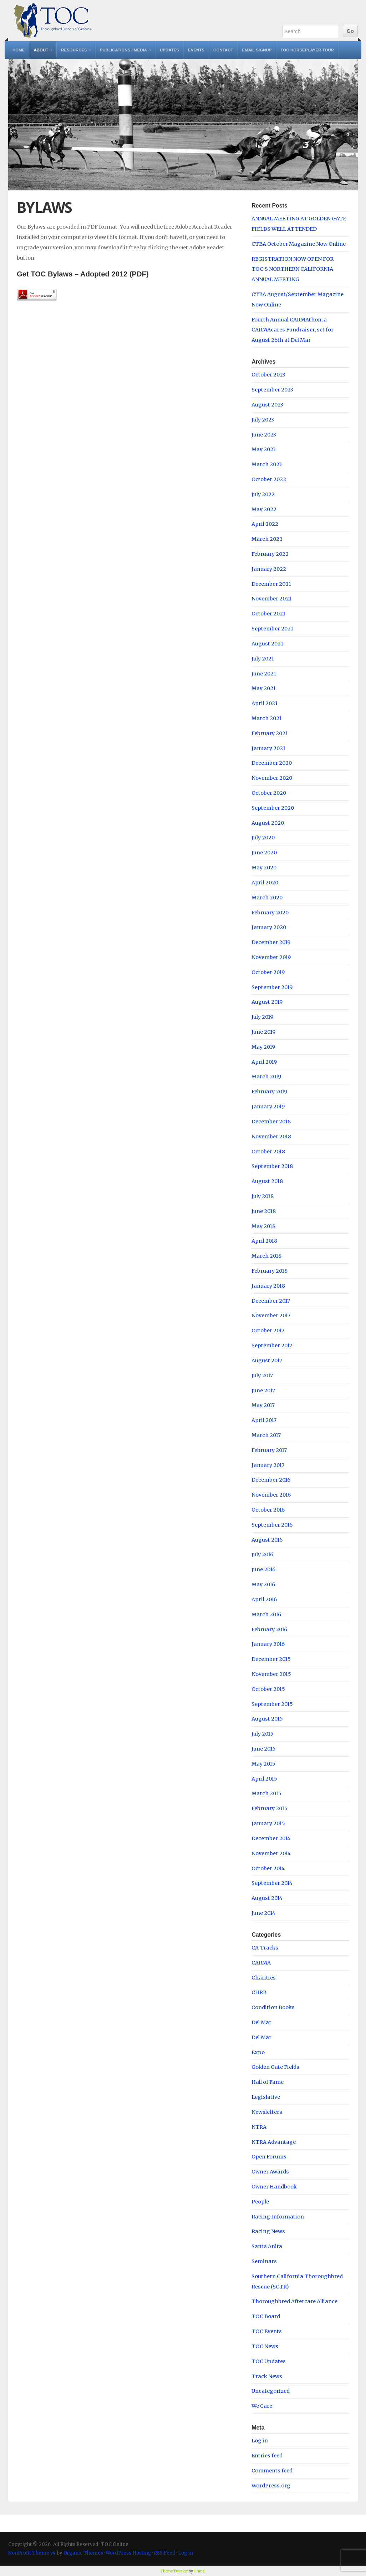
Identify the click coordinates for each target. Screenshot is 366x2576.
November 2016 (271, 1495)
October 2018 (268, 1151)
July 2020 (263, 837)
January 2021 (268, 748)
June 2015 (263, 1749)
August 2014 (267, 1898)
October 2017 (267, 1330)
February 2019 (269, 1091)
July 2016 (262, 1554)
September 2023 (272, 389)
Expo (258, 2052)
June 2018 (263, 1211)
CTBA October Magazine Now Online (298, 244)
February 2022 (270, 554)
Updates (169, 50)
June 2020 (264, 852)
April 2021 (264, 703)
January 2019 (268, 1106)
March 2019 (266, 1076)
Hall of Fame (267, 2082)
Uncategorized (270, 2391)
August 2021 (267, 643)
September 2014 (272, 1883)
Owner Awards (270, 2171)
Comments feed (272, 2470)
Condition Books (273, 2007)
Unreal (199, 2571)
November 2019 (271, 957)
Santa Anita (266, 2246)
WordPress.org (270, 2485)
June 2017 (263, 1390)
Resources (74, 50)
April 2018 (264, 1241)
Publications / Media (123, 50)
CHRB (258, 1992)
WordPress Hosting (128, 2553)
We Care (261, 2406)
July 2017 (262, 1375)
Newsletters (266, 2112)
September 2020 (272, 808)
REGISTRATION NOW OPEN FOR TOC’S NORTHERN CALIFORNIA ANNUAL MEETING (292, 269)
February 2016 (269, 1629)
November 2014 (271, 1853)
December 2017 (270, 1301)
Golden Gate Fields (275, 2067)
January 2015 (268, 1823)
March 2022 (267, 539)
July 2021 (262, 658)
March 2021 (266, 718)
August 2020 (267, 823)
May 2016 (263, 1584)
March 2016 (266, 1614)
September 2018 (272, 1166)
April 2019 (264, 1062)
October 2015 (268, 1689)
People (260, 2201)
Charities (263, 1978)
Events (196, 50)
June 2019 (263, 1032)
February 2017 (269, 1450)
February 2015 (269, 1808)
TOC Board (265, 2316)
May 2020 (263, 867)
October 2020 (268, 793)
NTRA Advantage (273, 2142)
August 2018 (267, 1181)
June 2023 (263, 434)
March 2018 (266, 1256)
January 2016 (268, 1644)
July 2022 (263, 494)
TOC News (264, 2346)
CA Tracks (264, 1948)
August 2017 (266, 1360)
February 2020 (270, 912)
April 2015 (264, 1779)
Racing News (268, 2231)
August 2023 (267, 404)
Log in (259, 2440)
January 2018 (268, 1286)
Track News (266, 2376)
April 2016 (264, 1599)
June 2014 (263, 1913)
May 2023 (263, 449)
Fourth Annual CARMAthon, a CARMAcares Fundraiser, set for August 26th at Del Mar (292, 330)
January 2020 (268, 927)
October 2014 (268, 1868)
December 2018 (271, 1121)
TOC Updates (268, 2361)
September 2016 (272, 1525)
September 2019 (272, 987)
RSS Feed (165, 2553)
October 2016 (268, 1510)
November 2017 (270, 1315)
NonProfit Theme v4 (32, 2553)
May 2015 (263, 1764)
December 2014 (270, 1838)
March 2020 (267, 897)
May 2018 (263, 1226)
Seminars (264, 2261)
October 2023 (268, 374)
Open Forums (268, 2156)
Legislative (265, 2097)
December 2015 (271, 1659)
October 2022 (268, 479)
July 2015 (262, 1734)
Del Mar (261, 2022)
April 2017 (263, 1420)
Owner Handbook (274, 2186)
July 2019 (262, 1017)
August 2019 (267, 1002)
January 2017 (267, 1465)
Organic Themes (83, 2553)
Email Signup (257, 50)
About (41, 50)
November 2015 (271, 1674)
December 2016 (270, 1480)
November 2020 (271, 778)
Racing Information (277, 2216)
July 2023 (262, 419)
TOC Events (266, 2331)
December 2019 (270, 942)
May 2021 (263, 688)
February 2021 (269, 733)
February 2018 (269, 1271)
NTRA (258, 2127)
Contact (223, 50)
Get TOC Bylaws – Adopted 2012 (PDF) (83, 274)
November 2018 (271, 1136)
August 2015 (267, 1719)
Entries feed (267, 2455)
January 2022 (268, 569)
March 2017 (266, 1435)
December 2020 (271, 763)
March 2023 (266, 464)
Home (18, 50)
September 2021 (272, 628)
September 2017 (271, 1345)
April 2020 (264, 882)
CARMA (261, 1963)
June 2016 (263, 1569)
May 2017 (263, 1405)
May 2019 (263, 1047)
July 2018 (262, 1196)
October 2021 (268, 613)
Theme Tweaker (174, 2571)
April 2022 (264, 524)
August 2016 (267, 1540)
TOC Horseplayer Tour (307, 50)
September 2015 (272, 1704)
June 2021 (263, 673)
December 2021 (271, 584)
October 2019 (268, 972)
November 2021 (271, 598)
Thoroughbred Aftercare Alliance (294, 2301)
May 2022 (263, 509)
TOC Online (52, 20)
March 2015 (266, 1793)
